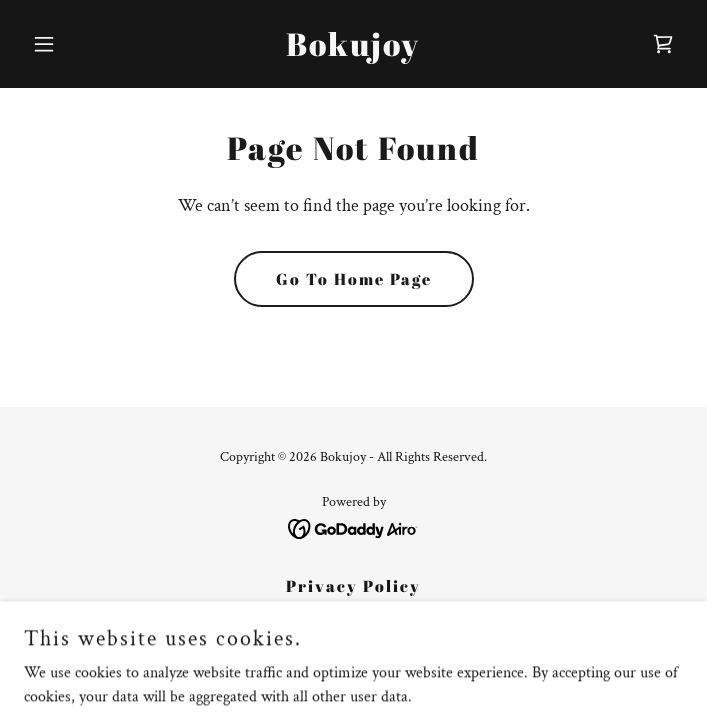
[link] (353, 51)
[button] (73, 44)
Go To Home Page (354, 279)
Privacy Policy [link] (353, 586)
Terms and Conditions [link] (354, 616)
